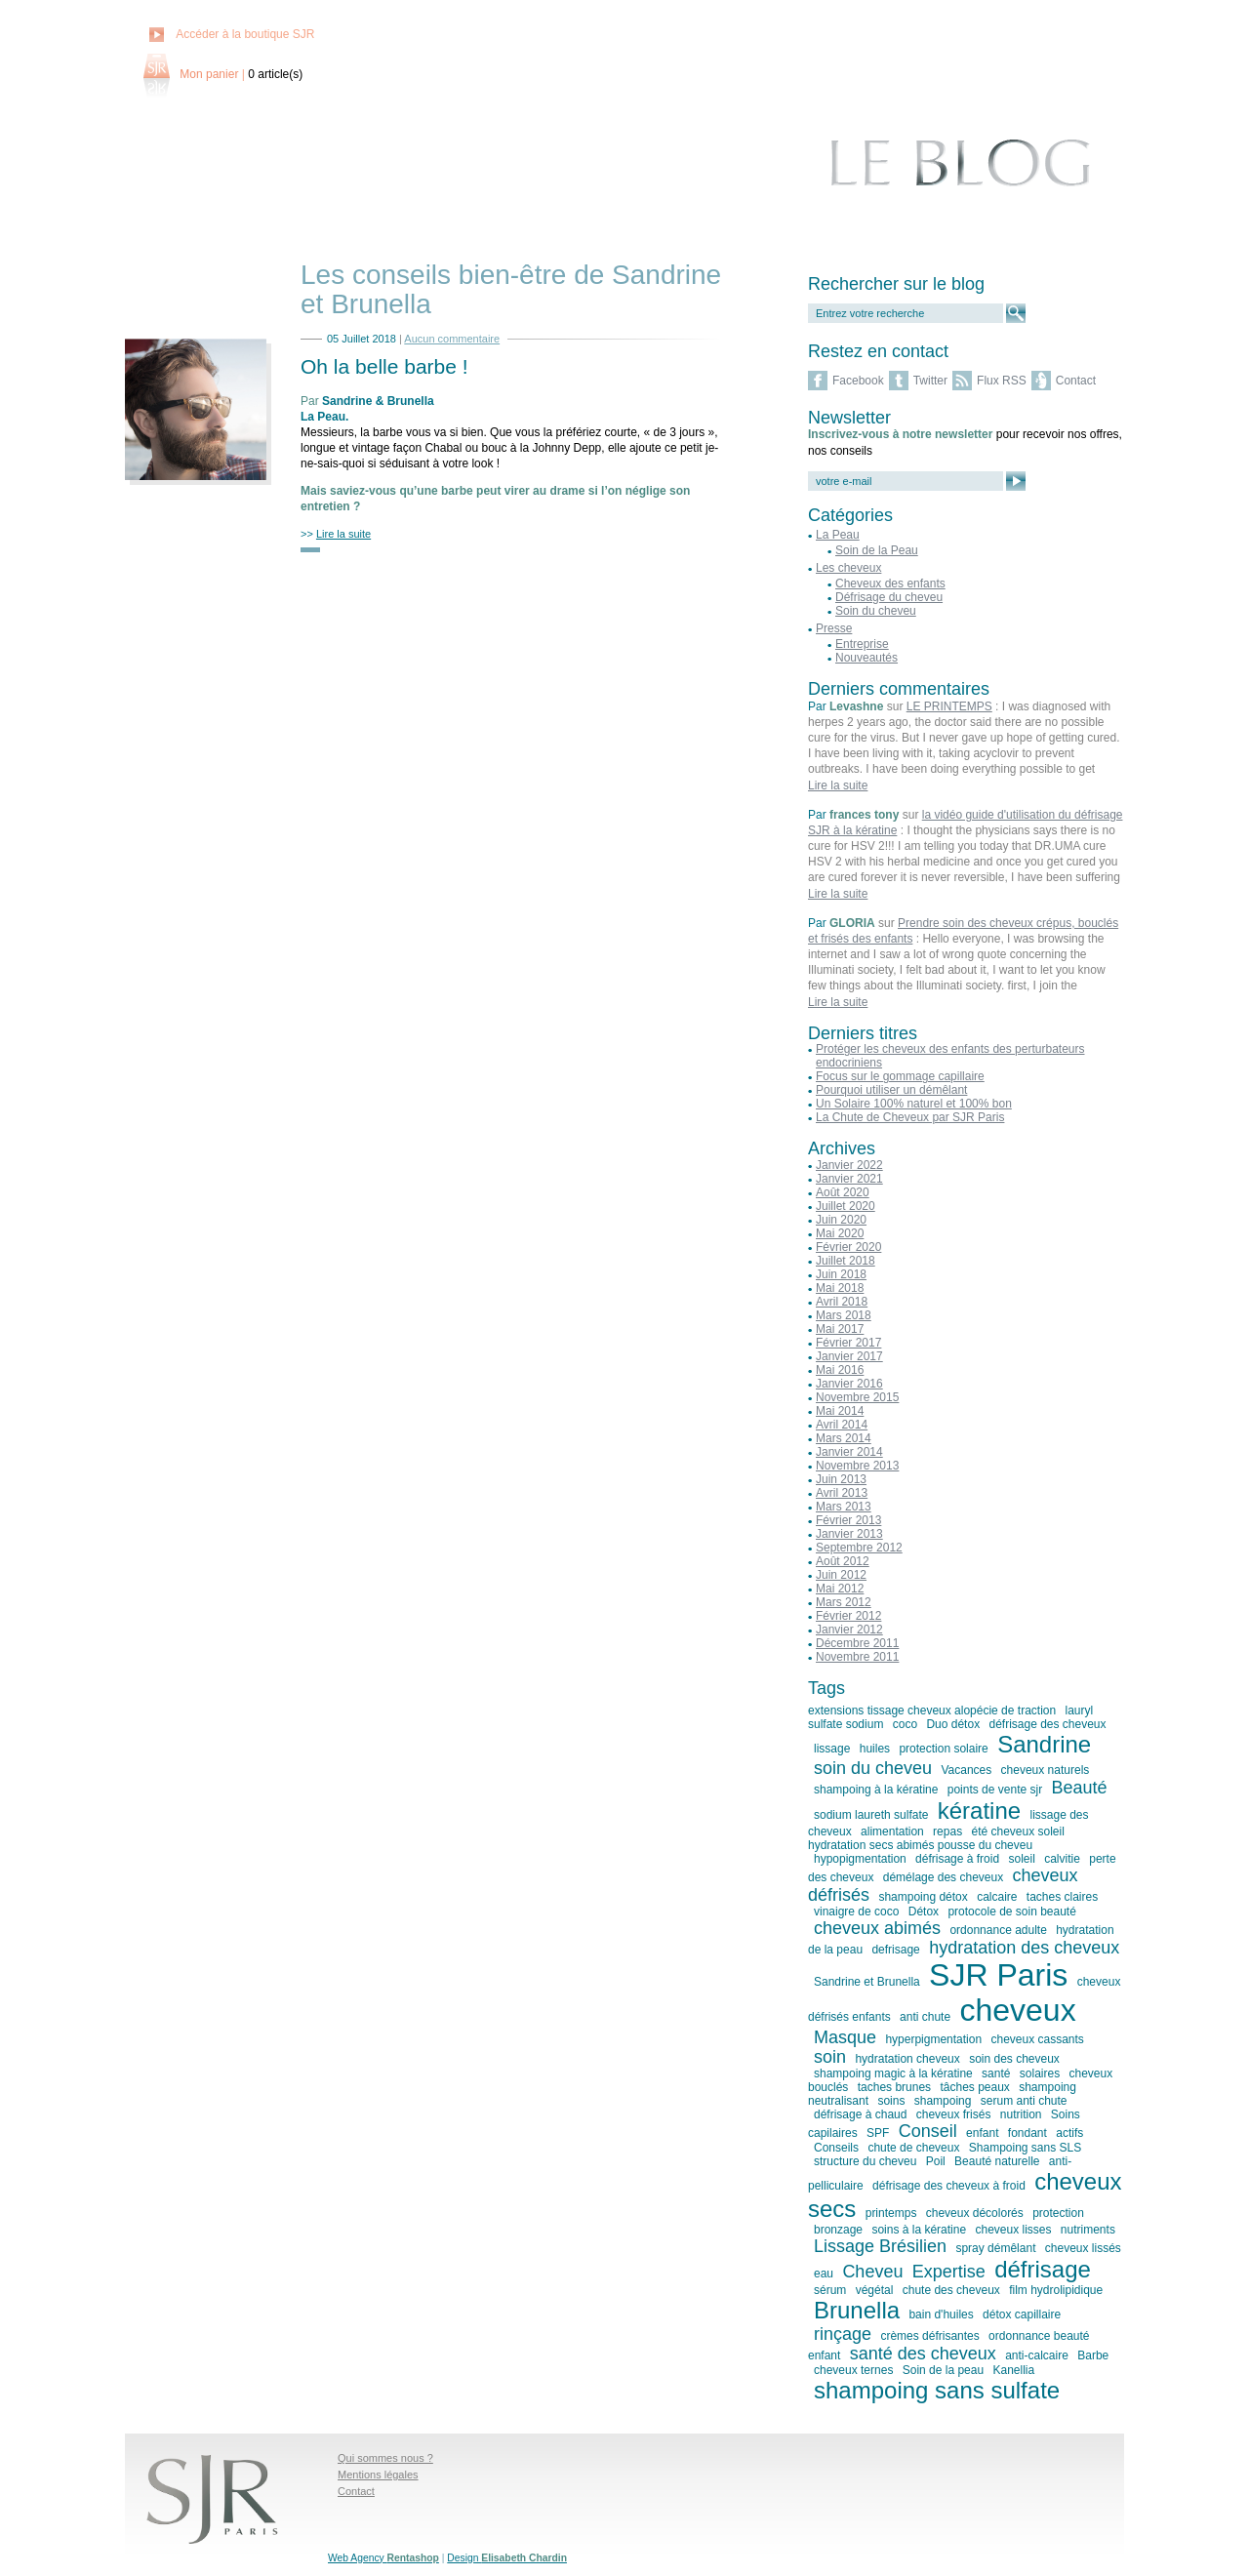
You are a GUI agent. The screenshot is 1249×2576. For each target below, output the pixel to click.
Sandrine (1044, 1744)
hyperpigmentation (933, 2039)
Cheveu (872, 2271)
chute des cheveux (951, 2290)
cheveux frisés (953, 2114)
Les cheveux (848, 568)
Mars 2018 (843, 1315)
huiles (875, 1748)
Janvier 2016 (849, 1383)
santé (996, 2073)
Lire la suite (837, 785)
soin (830, 2057)
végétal (875, 2290)
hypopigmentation (860, 1859)
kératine (979, 1810)
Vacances (966, 1770)
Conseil (928, 2131)
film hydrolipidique (1056, 2290)
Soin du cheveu (875, 611)
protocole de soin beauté (1011, 1911)
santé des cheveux (923, 2353)
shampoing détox (922, 1897)
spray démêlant (995, 2248)
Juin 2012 (841, 1575)
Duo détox (953, 1724)
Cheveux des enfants (890, 583)
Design (507, 2558)
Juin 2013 (841, 1479)
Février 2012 (848, 1616)
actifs (1069, 2133)
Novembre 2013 (857, 1465)
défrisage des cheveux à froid (949, 2186)
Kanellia (1013, 2370)
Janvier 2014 (849, 1452)
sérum (830, 2290)
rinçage (842, 2334)
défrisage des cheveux (1047, 1724)
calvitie (1062, 1859)
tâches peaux (974, 2087)
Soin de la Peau (876, 550)
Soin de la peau (943, 2370)
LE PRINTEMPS (949, 706)
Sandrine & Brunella (378, 401)
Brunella (857, 2310)
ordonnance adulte (997, 1930)
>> (336, 534)
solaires (1040, 2073)
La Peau (323, 416)
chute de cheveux (913, 2147)
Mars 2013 (843, 1506)
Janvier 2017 (849, 1356)
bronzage (838, 2229)
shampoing (943, 2101)
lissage (832, 1748)
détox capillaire (1022, 2314)
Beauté (1080, 1787)
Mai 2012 (840, 1588)
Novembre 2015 (857, 1397)
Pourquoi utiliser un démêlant (891, 1090)
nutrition (1021, 2114)
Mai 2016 (840, 1370)
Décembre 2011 (857, 1643)
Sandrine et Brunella (867, 1982)
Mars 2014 (843, 1438)
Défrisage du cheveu (889, 597)
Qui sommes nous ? (385, 2458)
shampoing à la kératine (876, 1789)
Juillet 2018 (845, 1261)
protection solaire (943, 1748)
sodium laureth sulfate (871, 1815)
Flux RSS (1002, 380)
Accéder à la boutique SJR (245, 34)
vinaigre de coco (856, 1911)
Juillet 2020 (845, 1206)
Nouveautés (866, 657)
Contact (1076, 380)
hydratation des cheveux (1024, 1947)
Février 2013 (848, 1520)
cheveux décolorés (975, 2213)
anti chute (925, 2017)
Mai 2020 (840, 1233)
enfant (982, 2133)
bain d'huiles (940, 2314)
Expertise (949, 2271)
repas (947, 1831)
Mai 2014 (840, 1411)
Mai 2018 (840, 1288)
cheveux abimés (877, 1928)
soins (891, 2101)
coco (905, 1724)
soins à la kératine (918, 2229)
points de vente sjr (994, 1789)
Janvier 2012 (849, 1629)
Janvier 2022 (849, 1165)
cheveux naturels (1045, 1770)
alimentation (892, 1831)
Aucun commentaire (452, 338)
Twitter (930, 380)
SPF (877, 2133)
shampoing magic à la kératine (893, 2073)
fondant (1027, 2133)
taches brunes (894, 2087)
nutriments (1088, 2229)
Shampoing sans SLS (1025, 2147)
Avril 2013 (841, 1493)
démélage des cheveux (943, 1877)
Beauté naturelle (996, 2161)
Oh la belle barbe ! (384, 366)
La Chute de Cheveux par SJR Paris (910, 1117)
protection (1058, 2213)
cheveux (1017, 2010)
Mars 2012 (843, 1602)
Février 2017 (848, 1342)
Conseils (836, 2147)
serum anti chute (1024, 2101)
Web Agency (383, 2558)
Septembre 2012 (859, 1547)
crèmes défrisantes (929, 2336)
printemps (891, 2213)
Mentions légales (378, 2474)
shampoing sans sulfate (937, 2390)
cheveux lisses (1013, 2229)
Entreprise (862, 644)
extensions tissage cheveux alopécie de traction (932, 1710)
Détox (923, 1911)
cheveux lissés (1083, 2248)
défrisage (1042, 2269)
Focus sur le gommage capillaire (900, 1076)
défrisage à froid (957, 1859)
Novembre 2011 (857, 1657)
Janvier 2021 (849, 1179)
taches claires (1062, 1897)
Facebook (858, 380)
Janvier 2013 (849, 1534)
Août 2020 (842, 1192)
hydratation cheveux (907, 2059)
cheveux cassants (1036, 2039)
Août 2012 (842, 1561)
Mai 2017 (840, 1329)
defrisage (895, 1949)
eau (823, 2273)
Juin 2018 (841, 1274)
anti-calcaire (1036, 2355)
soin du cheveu (873, 1768)
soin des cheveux (1014, 2059)
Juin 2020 (841, 1220)
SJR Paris (998, 1974)
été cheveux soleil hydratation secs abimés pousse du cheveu (936, 1838)
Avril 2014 (841, 1424)
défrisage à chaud (860, 2114)
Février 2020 (848, 1247)
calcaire (997, 1897)
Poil (936, 2161)
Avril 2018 (841, 1301)
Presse (834, 628)
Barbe (1092, 2355)
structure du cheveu (865, 2161)
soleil (1021, 1859)
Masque (845, 2037)
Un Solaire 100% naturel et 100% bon (914, 1103)
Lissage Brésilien (880, 2246)
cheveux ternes (853, 2370)
